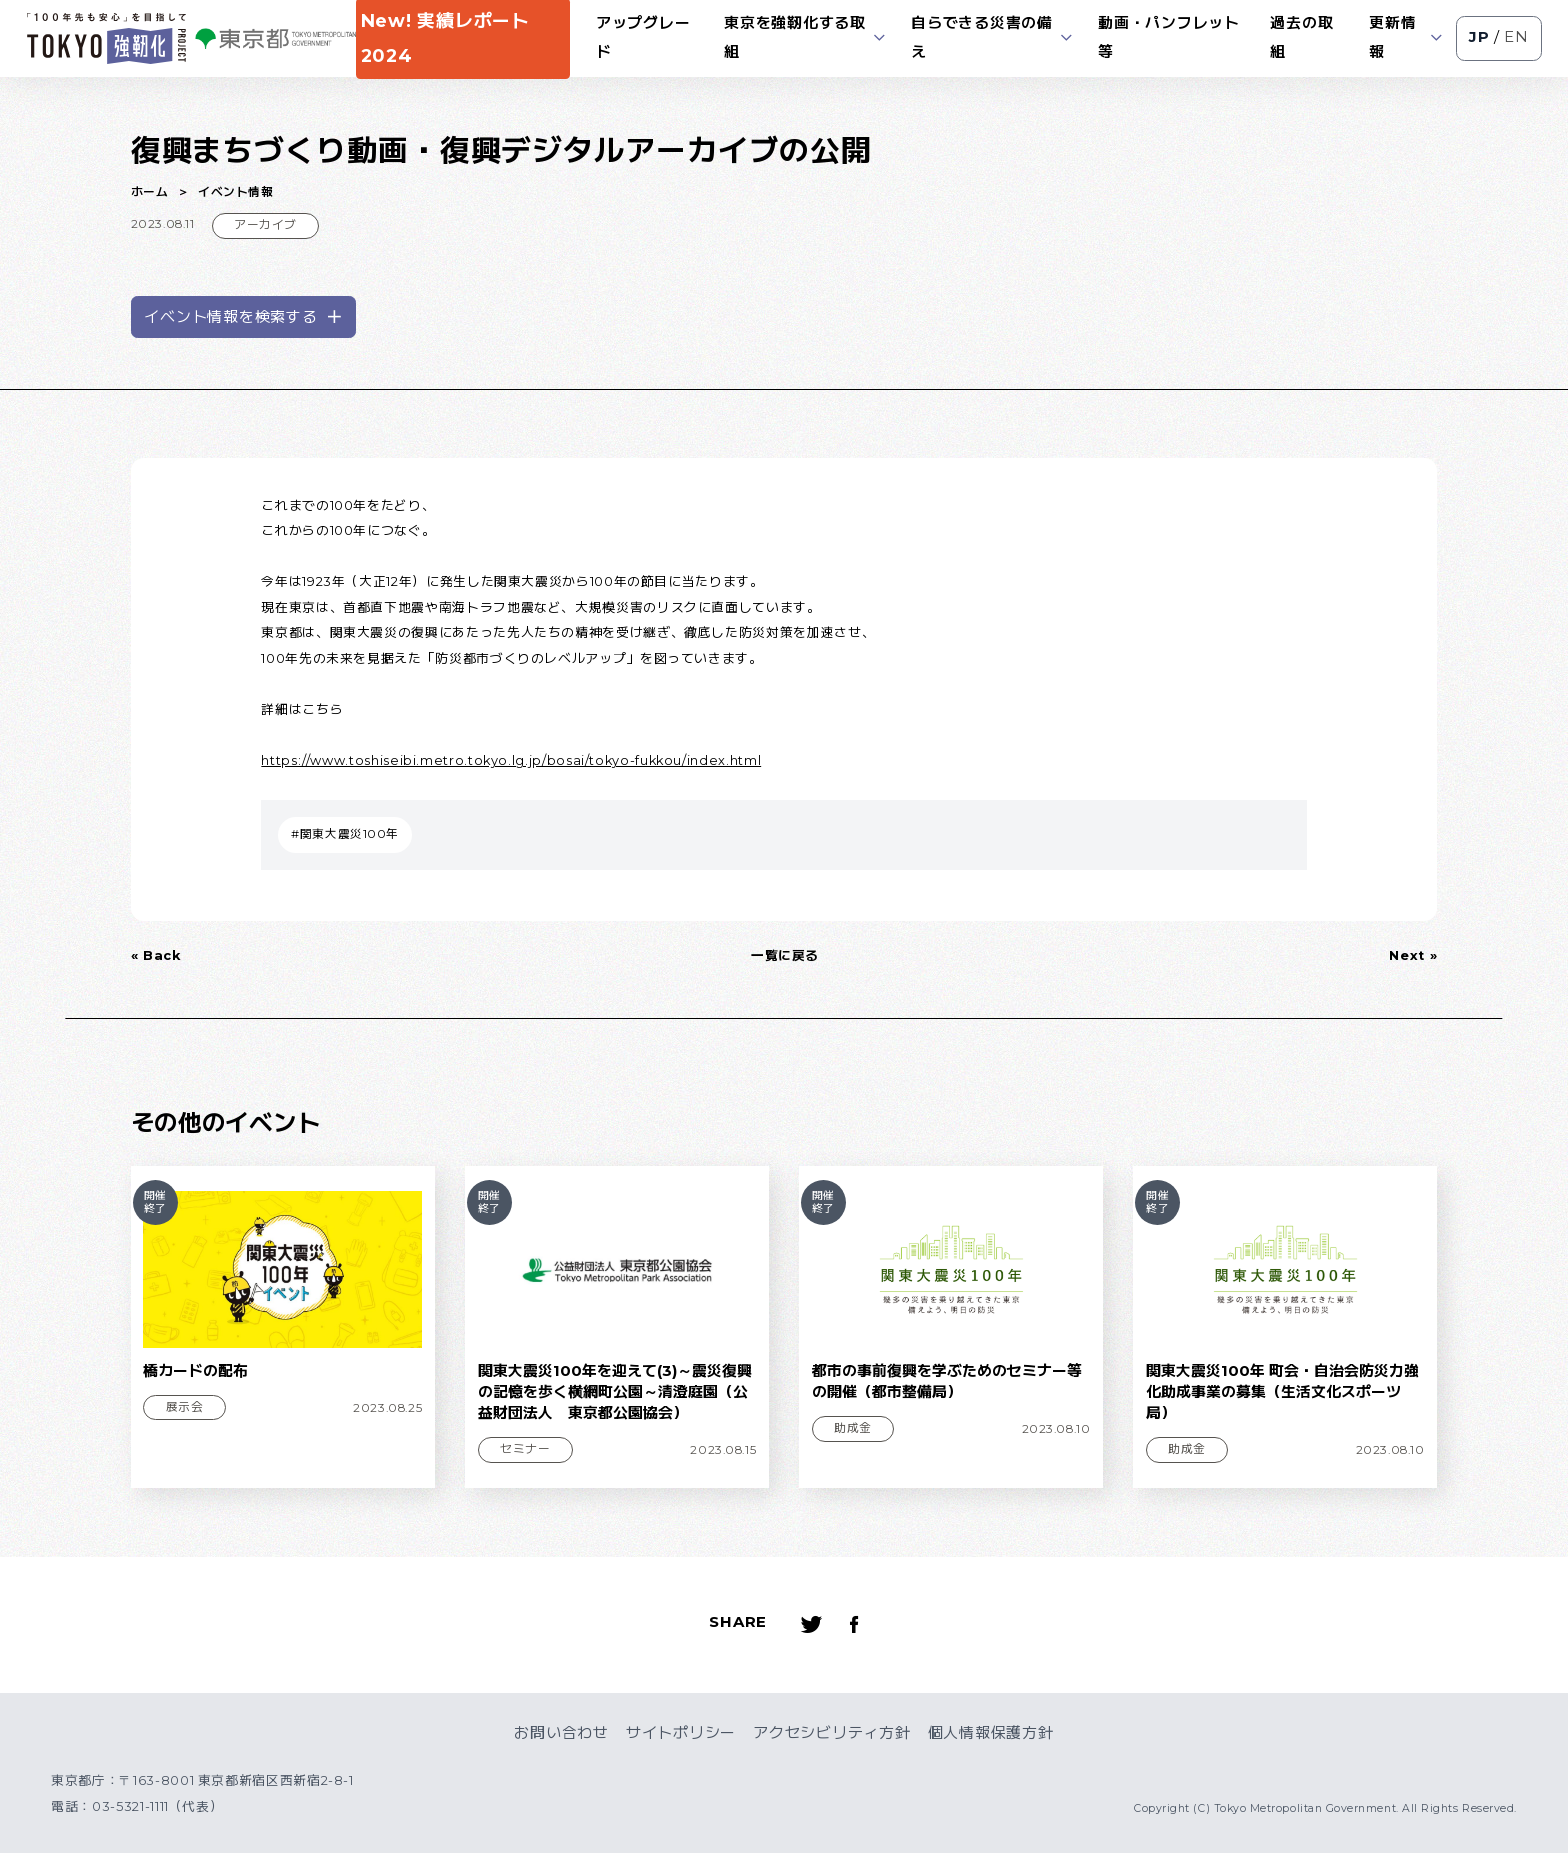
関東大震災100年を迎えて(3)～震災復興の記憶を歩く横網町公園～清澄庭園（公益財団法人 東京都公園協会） (615, 1392)
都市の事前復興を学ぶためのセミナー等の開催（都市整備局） (947, 1381)
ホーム (150, 192)
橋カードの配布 (195, 1371)
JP (1479, 37)
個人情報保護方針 (991, 1733)
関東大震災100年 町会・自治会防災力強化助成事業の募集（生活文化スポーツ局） (1282, 1392)
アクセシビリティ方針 (831, 1733)
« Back (156, 955)
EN (1516, 37)
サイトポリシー (681, 1733)
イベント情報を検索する (243, 317)
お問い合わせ (561, 1733)
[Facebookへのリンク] (854, 1625)
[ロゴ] (106, 38)
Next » (1413, 955)
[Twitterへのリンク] (812, 1625)
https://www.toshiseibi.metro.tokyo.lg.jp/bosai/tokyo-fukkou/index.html (511, 760)
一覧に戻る (785, 955)
